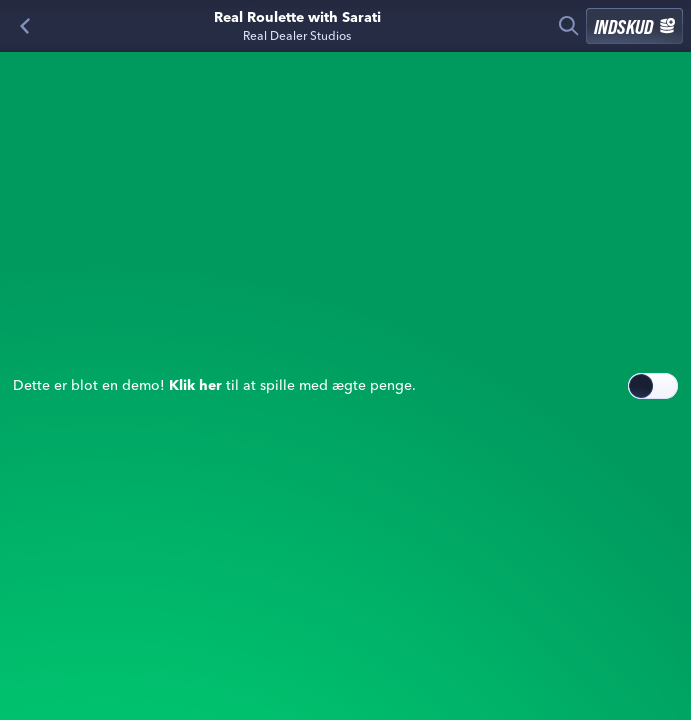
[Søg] (569, 26)
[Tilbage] (25, 26)
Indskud (634, 26)
